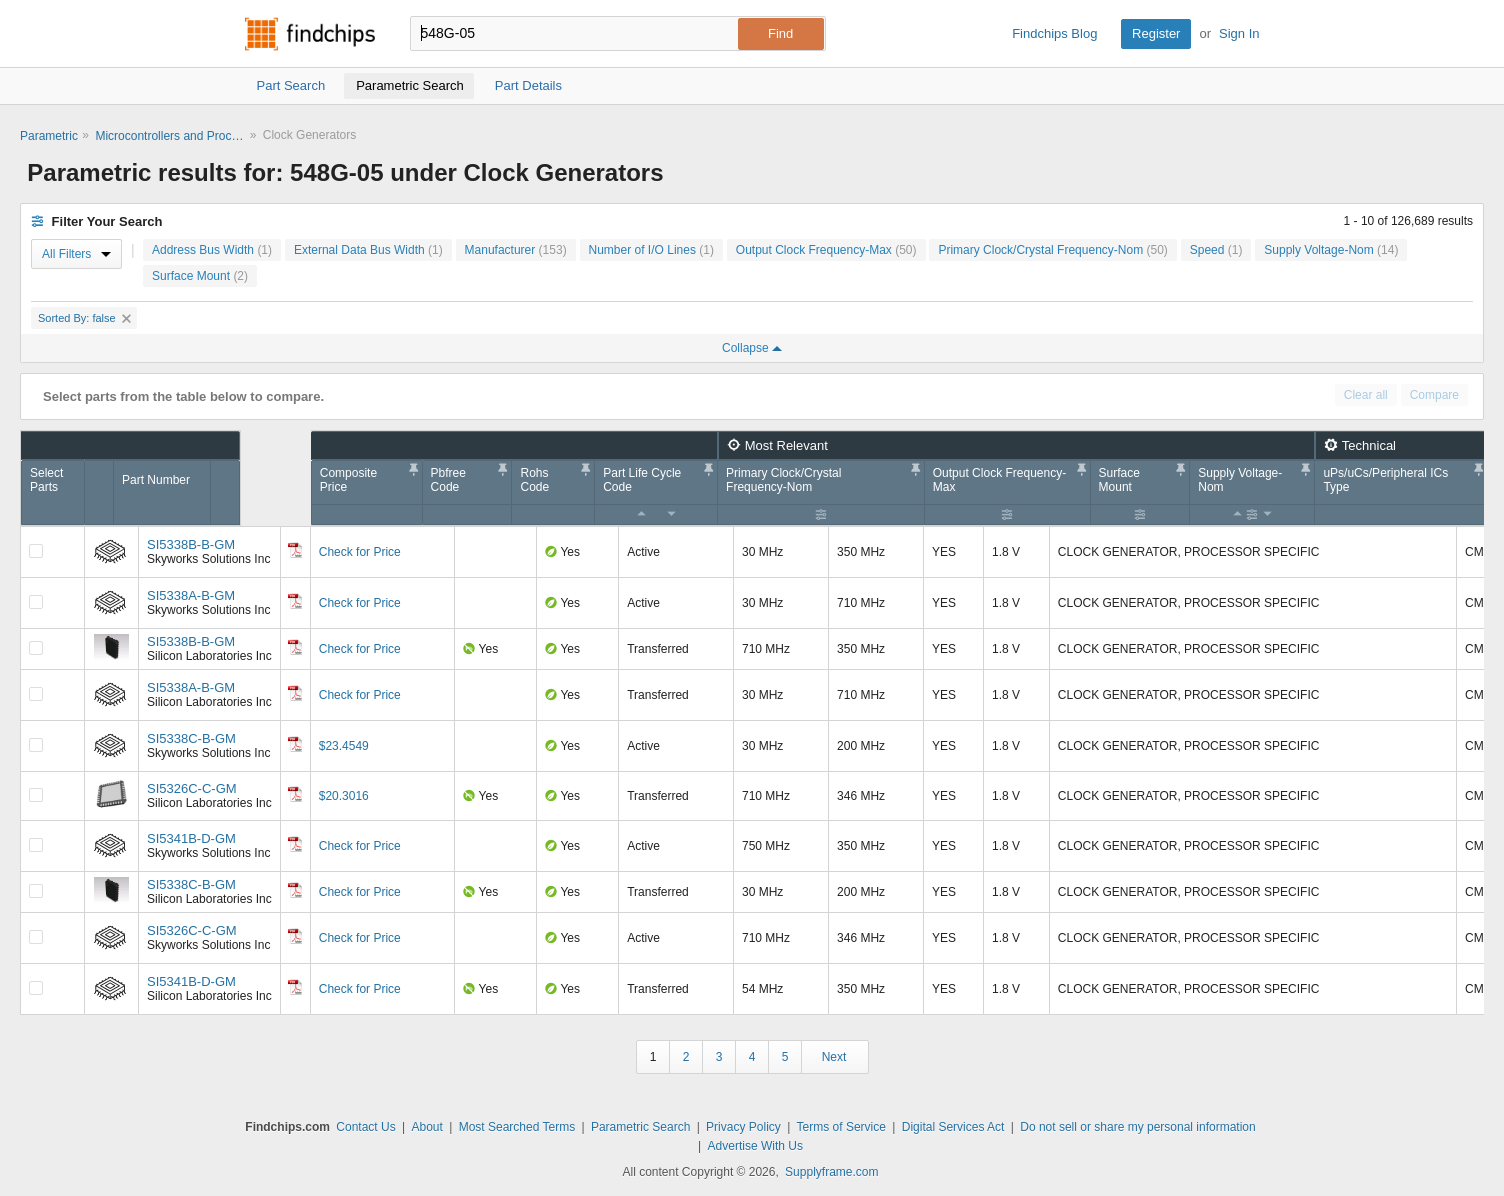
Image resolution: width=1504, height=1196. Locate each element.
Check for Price (360, 552)
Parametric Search (640, 1127)
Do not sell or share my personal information (1137, 1127)
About (426, 1127)
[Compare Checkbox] (36, 551)
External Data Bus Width (368, 250)
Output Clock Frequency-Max (826, 250)
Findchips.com (310, 34)
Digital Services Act (953, 1127)
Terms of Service (841, 1127)
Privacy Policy (743, 1127)
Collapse (752, 348)
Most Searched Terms (517, 1127)
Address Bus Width (212, 250)
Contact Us (365, 1127)
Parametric (49, 136)
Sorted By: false (84, 318)
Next (834, 1057)
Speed (1216, 250)
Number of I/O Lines (651, 250)
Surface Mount (200, 276)
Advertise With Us (755, 1146)
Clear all (1366, 395)
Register (1156, 33)
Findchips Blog (1054, 33)
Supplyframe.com (831, 1172)
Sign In (1239, 33)
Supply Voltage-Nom (1331, 250)
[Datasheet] (295, 550)
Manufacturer (516, 250)
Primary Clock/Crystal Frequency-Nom (1052, 250)
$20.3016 (344, 796)
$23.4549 (344, 746)
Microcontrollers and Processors (170, 136)
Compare (1434, 395)
